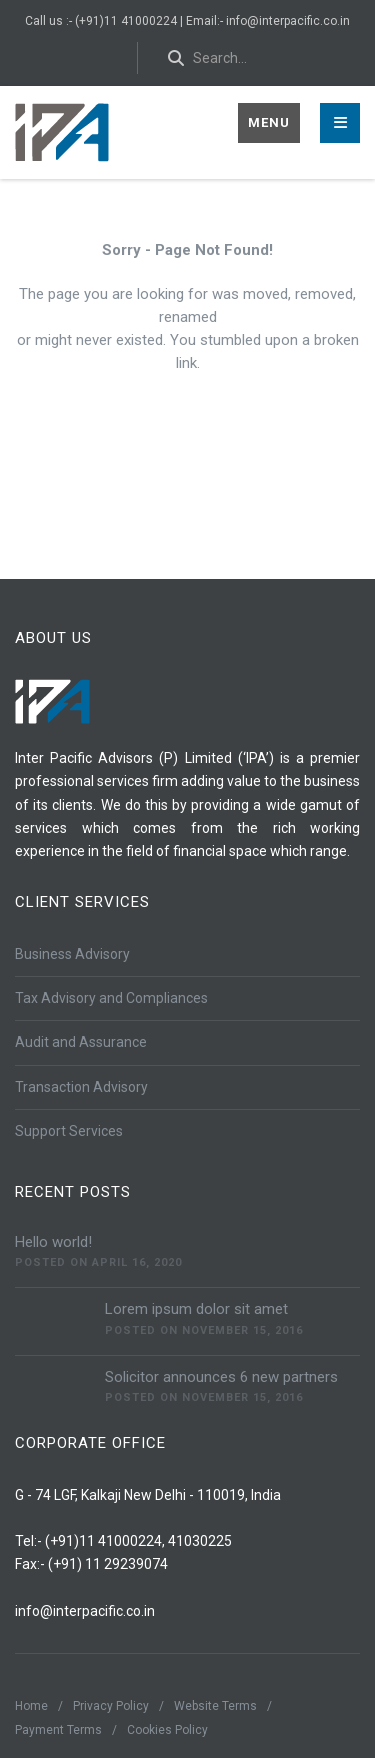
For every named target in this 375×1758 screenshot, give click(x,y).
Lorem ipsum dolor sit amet (196, 1309)
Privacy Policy (111, 1706)
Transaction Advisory (81, 1087)
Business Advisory (72, 954)
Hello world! (53, 1242)
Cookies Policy (167, 1730)
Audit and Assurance (81, 1042)
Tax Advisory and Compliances (111, 998)
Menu (269, 122)
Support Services (69, 1131)
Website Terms (215, 1706)
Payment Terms (58, 1730)
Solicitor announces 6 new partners (221, 1377)
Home (31, 1706)
